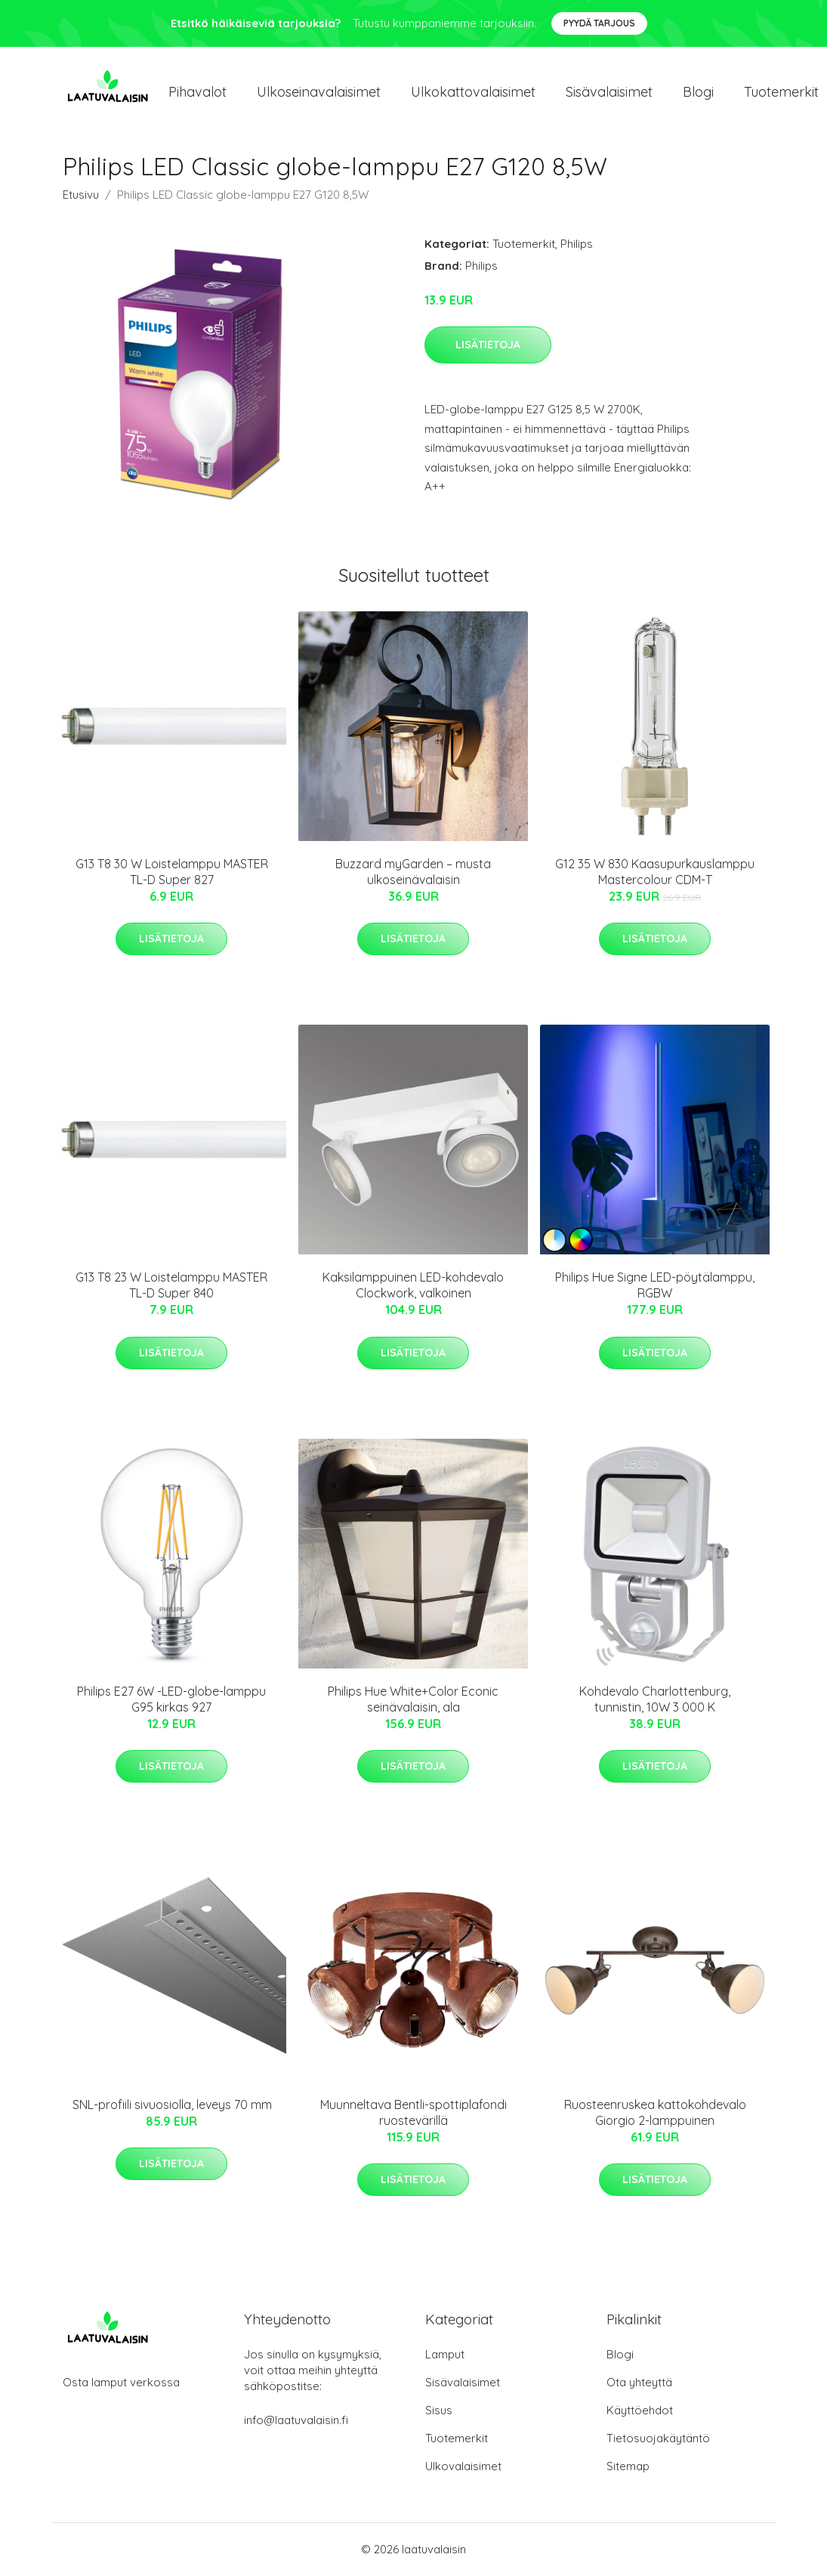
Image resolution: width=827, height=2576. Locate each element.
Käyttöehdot (639, 2411)
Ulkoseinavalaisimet (319, 92)
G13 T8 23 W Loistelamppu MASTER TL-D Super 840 (171, 1285)
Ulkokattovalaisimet (473, 92)
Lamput (444, 2355)
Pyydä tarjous (599, 23)
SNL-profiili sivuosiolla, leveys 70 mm (172, 2105)
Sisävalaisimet (609, 92)
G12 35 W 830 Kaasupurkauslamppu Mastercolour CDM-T (654, 872)
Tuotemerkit (523, 244)
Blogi (698, 92)
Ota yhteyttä (639, 2383)
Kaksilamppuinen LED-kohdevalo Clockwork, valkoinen (413, 1285)
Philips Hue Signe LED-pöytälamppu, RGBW (654, 1285)
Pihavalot (197, 92)
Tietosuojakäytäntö (658, 2439)
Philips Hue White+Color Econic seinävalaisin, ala (413, 1699)
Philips (576, 244)
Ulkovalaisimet (463, 2467)
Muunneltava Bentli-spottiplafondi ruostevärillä (413, 2113)
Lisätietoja (487, 345)
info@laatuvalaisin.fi (296, 2421)
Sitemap (628, 2467)
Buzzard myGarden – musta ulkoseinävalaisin (413, 872)
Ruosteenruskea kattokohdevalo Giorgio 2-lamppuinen (655, 2113)
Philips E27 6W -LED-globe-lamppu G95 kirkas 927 (171, 1699)
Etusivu (81, 195)
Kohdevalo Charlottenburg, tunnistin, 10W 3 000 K (654, 1699)
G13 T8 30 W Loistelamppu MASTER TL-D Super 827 (172, 872)
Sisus (438, 2411)
